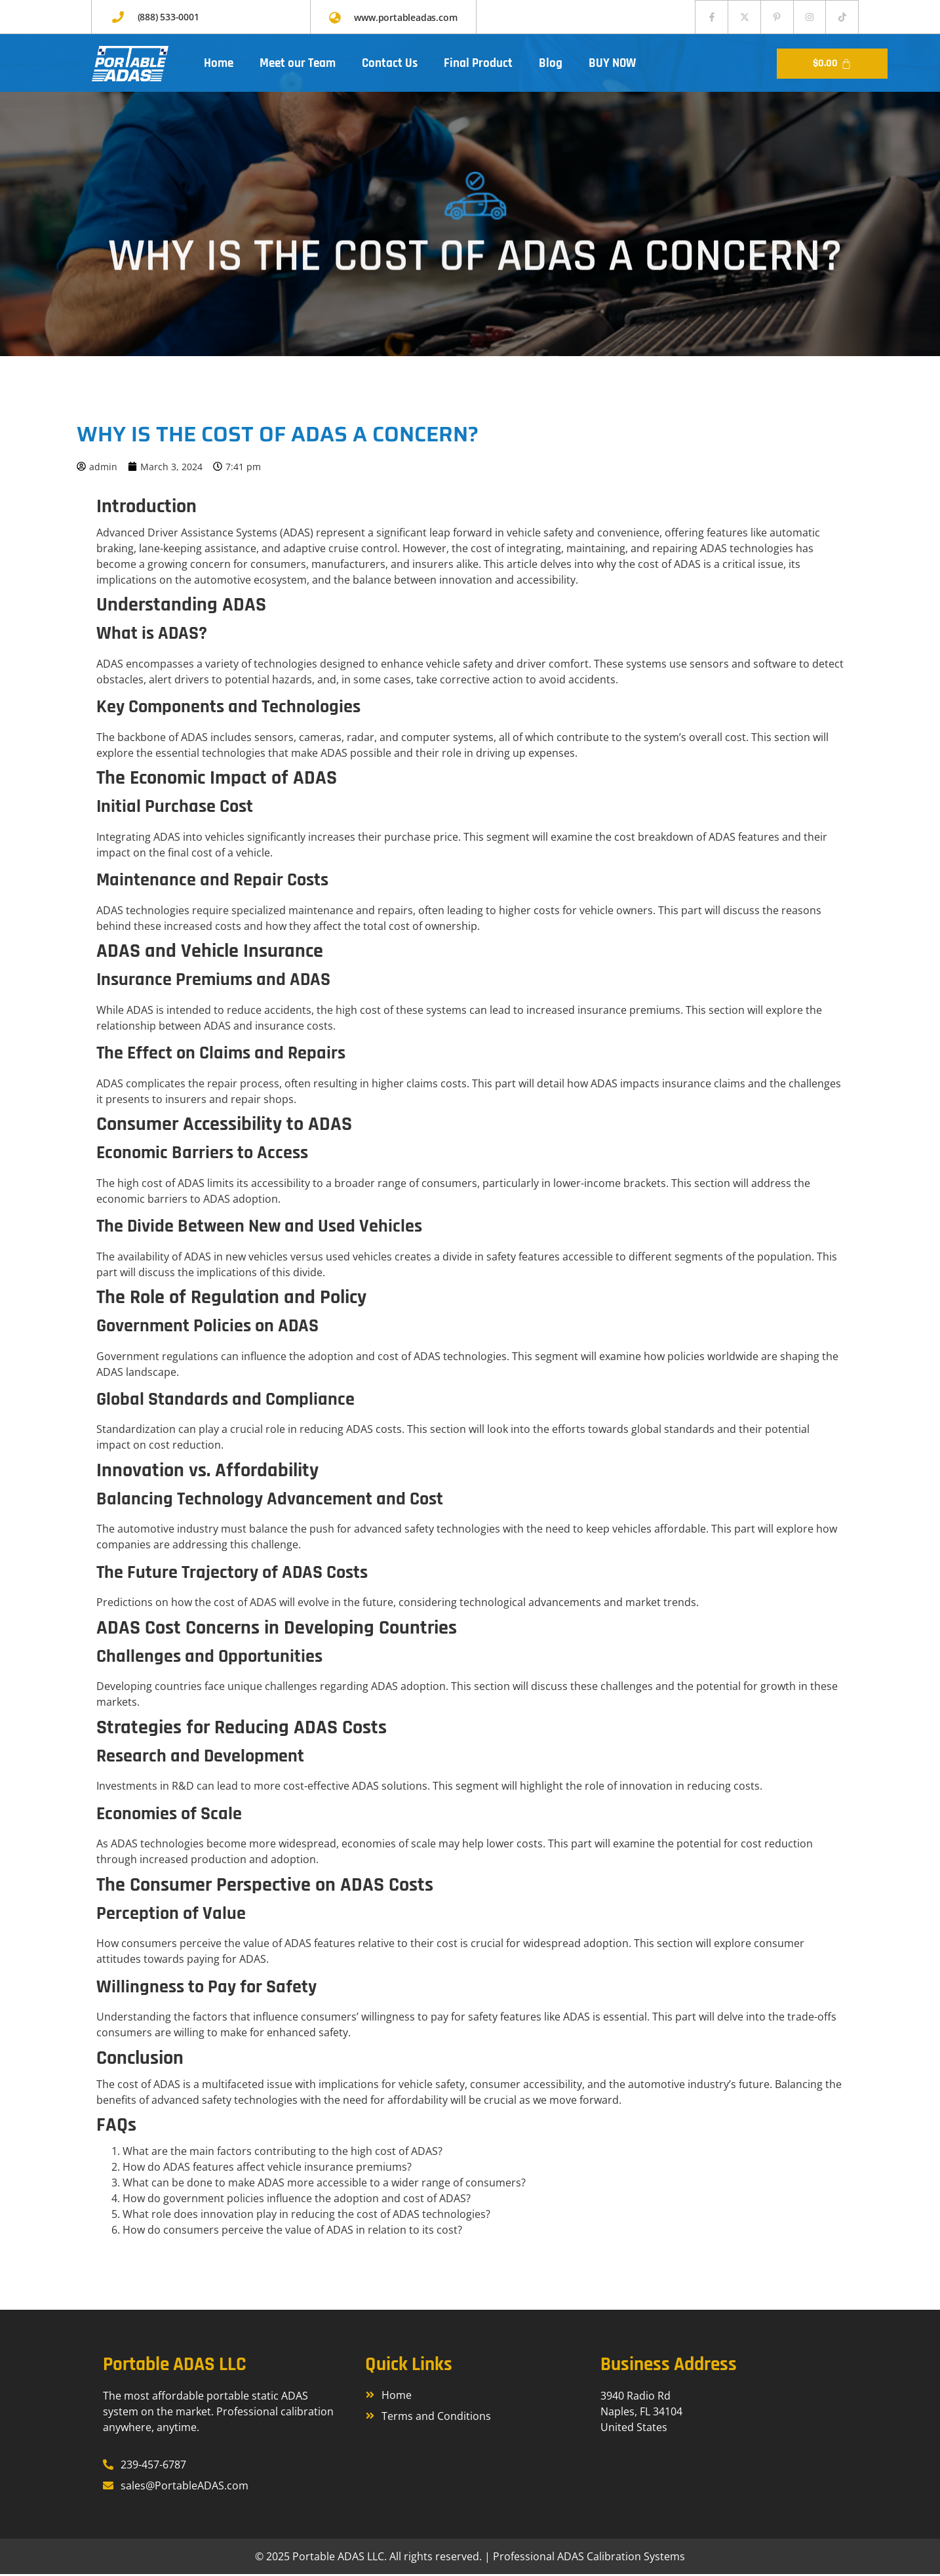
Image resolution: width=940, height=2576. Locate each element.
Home (218, 65)
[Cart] (832, 65)
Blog (550, 65)
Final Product (478, 65)
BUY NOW (612, 65)
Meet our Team (298, 65)
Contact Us (390, 65)
